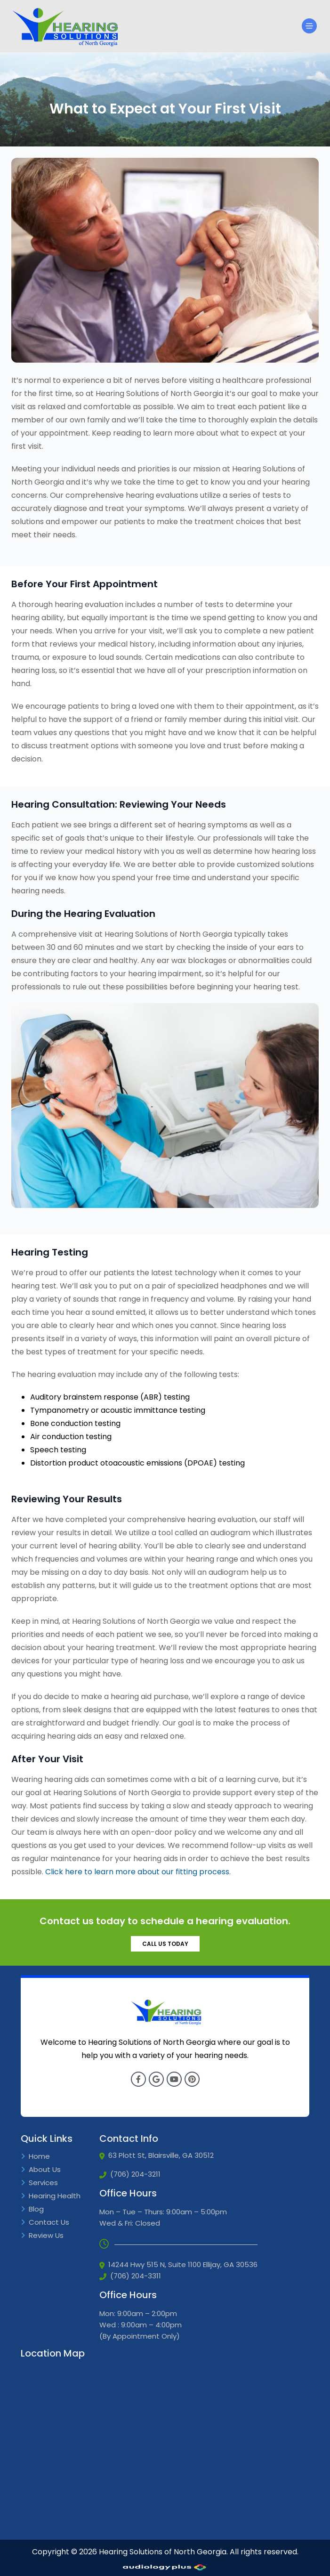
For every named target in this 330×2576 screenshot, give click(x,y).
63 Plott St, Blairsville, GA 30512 (156, 2155)
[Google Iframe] (91, 2447)
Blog (32, 2209)
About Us (41, 2169)
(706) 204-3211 (130, 2174)
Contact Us (45, 2222)
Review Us (42, 2235)
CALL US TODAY (165, 1944)
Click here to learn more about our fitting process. (138, 1871)
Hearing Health (50, 2196)
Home (35, 2156)
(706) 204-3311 (130, 2276)
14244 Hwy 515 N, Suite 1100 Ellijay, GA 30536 (178, 2264)
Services (39, 2183)
